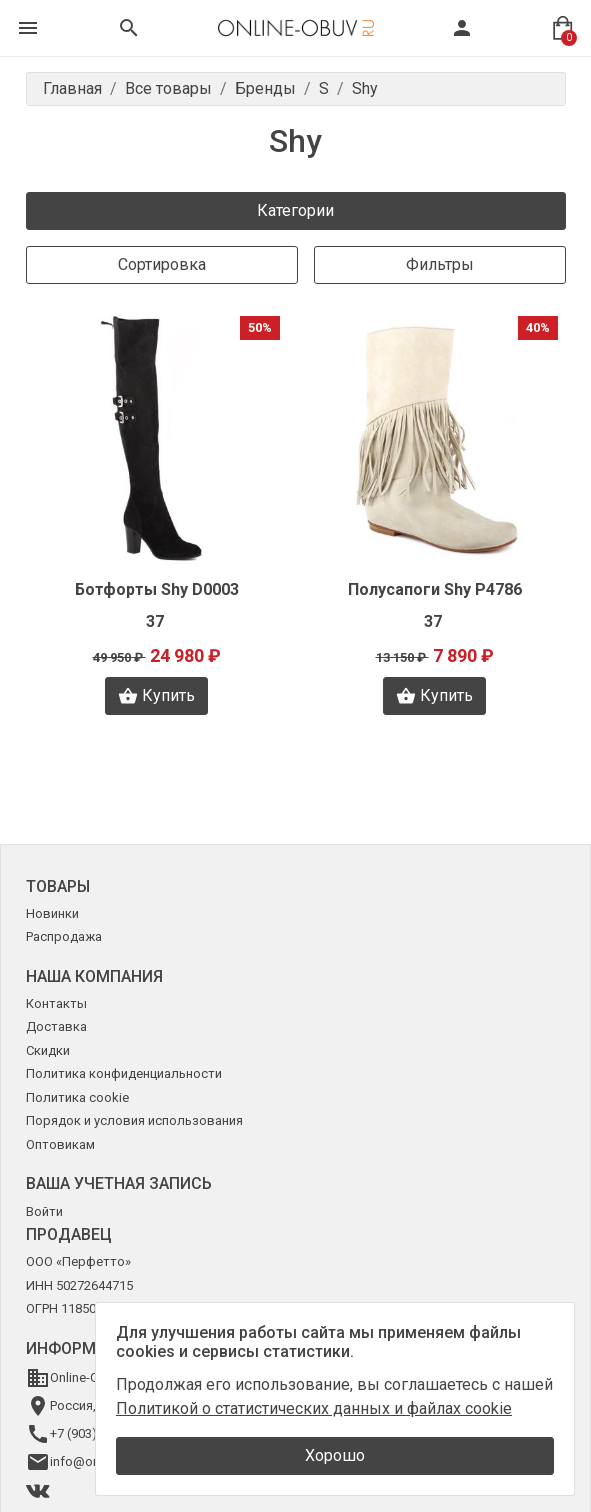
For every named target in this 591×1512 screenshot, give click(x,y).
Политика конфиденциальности (124, 1073)
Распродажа (64, 936)
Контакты (56, 1003)
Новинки (52, 913)
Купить (156, 696)
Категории (295, 210)
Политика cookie (77, 1097)
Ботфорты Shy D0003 (157, 589)
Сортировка (162, 264)
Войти (44, 1211)
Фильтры (440, 264)
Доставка (56, 1026)
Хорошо (335, 1455)
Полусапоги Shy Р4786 (435, 589)
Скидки (48, 1050)
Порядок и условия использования (134, 1120)
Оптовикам (60, 1144)
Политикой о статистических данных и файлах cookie (314, 1408)
